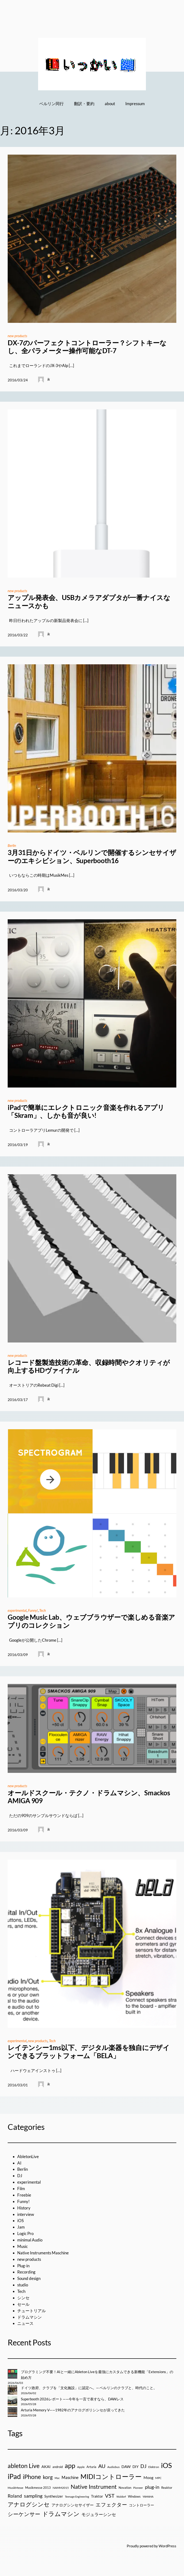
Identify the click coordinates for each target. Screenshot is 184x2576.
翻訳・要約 (84, 103)
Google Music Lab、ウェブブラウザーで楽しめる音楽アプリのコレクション (91, 1621)
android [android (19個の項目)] (57, 2467)
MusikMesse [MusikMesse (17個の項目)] (15, 2487)
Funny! (33, 1610)
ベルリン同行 (51, 103)
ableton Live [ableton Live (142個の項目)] (24, 2465)
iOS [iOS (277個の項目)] (166, 2465)
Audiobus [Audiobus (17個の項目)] (113, 2467)
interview (25, 2214)
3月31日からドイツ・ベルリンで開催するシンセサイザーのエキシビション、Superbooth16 (92, 857)
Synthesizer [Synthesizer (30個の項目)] (53, 2496)
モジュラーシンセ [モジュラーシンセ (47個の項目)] (98, 2514)
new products (18, 336)
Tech (43, 1610)
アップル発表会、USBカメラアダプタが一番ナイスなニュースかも (89, 602)
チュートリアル (31, 2310)
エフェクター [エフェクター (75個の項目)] (111, 2504)
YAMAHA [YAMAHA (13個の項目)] (148, 2496)
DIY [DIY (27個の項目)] (135, 2466)
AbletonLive (28, 2156)
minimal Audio (29, 2239)
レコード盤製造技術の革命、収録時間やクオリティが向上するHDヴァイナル (89, 1366)
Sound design (28, 2278)
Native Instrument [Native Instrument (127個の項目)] (94, 2486)
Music (22, 2246)
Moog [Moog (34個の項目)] (148, 2477)
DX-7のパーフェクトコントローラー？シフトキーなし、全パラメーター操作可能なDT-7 (87, 347)
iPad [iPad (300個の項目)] (14, 2476)
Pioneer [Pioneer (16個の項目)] (138, 2487)
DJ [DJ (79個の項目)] (143, 2466)
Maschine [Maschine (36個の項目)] (70, 2477)
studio (22, 2284)
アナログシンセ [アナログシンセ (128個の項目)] (29, 2504)
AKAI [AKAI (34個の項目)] (46, 2466)
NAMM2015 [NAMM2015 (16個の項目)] (61, 2487)
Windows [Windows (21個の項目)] (134, 2496)
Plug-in (23, 2265)
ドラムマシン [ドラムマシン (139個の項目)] (61, 2513)
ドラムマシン (29, 2317)
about (110, 103)
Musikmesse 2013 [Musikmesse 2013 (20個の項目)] (38, 2487)
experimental (17, 1610)
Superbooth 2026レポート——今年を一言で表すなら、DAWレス (72, 2399)
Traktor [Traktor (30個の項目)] (97, 2496)
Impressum (135, 103)
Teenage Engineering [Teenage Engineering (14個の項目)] (77, 2496)
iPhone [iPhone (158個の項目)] (32, 2476)
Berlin (12, 845)
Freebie (24, 2194)
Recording (26, 2271)
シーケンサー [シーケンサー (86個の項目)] (24, 2514)
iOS (20, 2220)
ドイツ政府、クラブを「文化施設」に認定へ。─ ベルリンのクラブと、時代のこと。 (89, 2388)
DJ (19, 2175)
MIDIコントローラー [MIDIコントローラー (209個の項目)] (111, 2476)
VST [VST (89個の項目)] (110, 2495)
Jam (21, 2227)
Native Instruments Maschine (43, 2252)
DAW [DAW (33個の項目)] (126, 2466)
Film (21, 2188)
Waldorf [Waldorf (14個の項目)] (121, 2496)
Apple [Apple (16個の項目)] (81, 2467)
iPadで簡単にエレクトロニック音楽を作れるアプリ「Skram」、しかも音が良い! (86, 1112)
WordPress (167, 2546)
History (23, 2207)
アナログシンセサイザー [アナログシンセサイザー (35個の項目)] (73, 2505)
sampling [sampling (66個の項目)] (33, 2496)
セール (23, 2304)
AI (19, 2162)
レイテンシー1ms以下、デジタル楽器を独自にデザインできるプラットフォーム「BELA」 (89, 2052)
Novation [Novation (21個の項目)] (125, 2487)
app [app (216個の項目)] (70, 2465)
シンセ (23, 2297)
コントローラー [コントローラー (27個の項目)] (141, 2505)
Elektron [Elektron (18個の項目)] (153, 2467)
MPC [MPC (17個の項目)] (158, 2478)
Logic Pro (25, 2233)
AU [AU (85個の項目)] (101, 2466)
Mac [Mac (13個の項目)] (57, 2477)
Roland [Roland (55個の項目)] (15, 2496)
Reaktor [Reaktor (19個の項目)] (166, 2487)
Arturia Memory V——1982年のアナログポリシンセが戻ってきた (73, 2410)
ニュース (25, 2323)
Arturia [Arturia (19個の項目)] (91, 2467)
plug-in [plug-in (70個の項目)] (152, 2487)
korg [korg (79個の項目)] (48, 2477)
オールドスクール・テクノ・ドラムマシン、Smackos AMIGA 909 (89, 1797)
